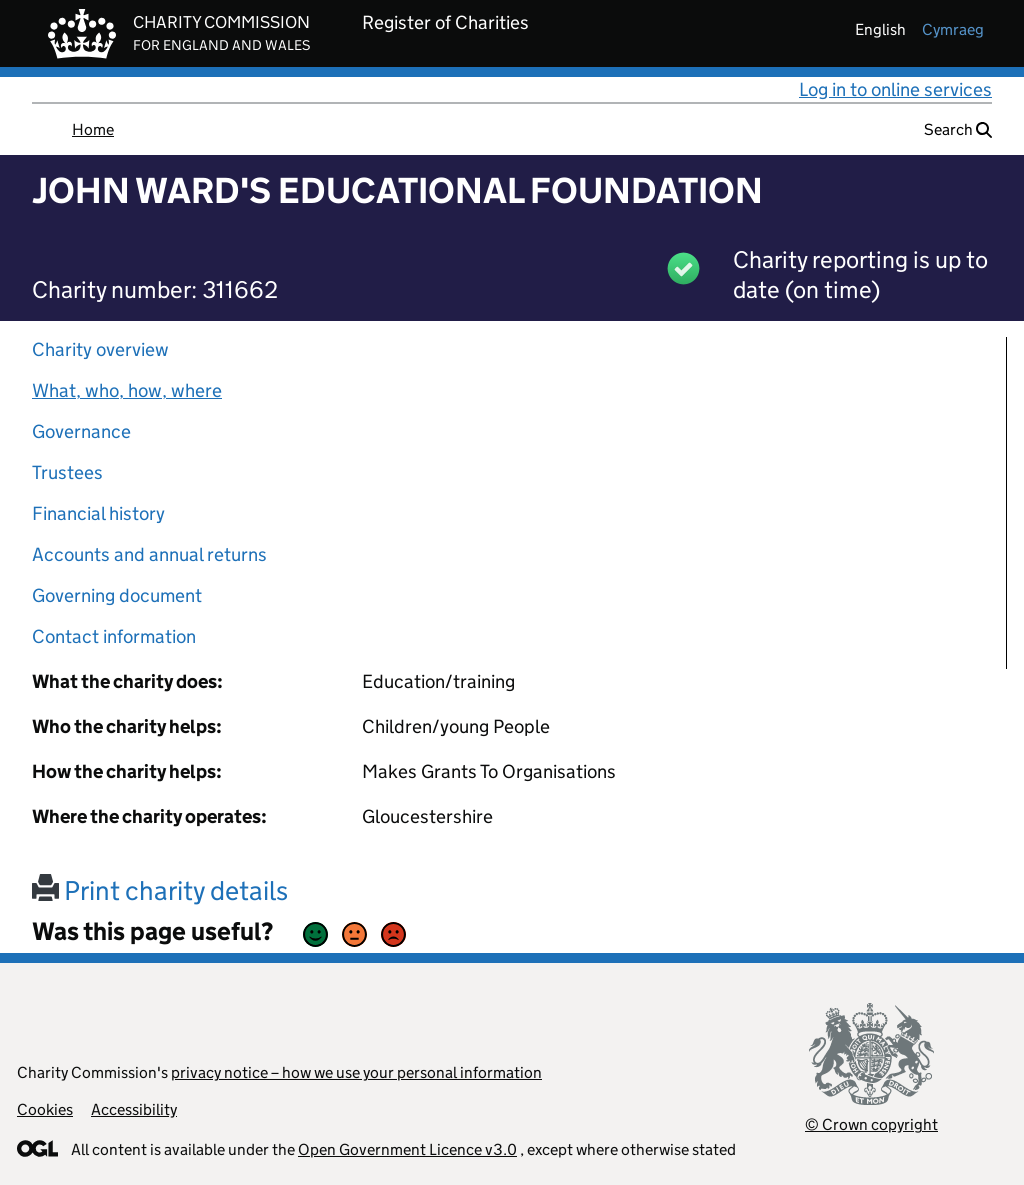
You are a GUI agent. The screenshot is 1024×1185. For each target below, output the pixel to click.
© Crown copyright (871, 1124)
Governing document (117, 595)
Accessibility (134, 1109)
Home (93, 129)
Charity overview (100, 349)
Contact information (114, 636)
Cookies (45, 1109)
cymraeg (953, 29)
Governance (81, 431)
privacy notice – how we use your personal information (356, 1072)
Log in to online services (895, 89)
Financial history (98, 513)
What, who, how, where (127, 390)
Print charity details (160, 890)
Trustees (67, 472)
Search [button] (958, 129)
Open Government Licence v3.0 (407, 1149)
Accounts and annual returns (149, 554)
